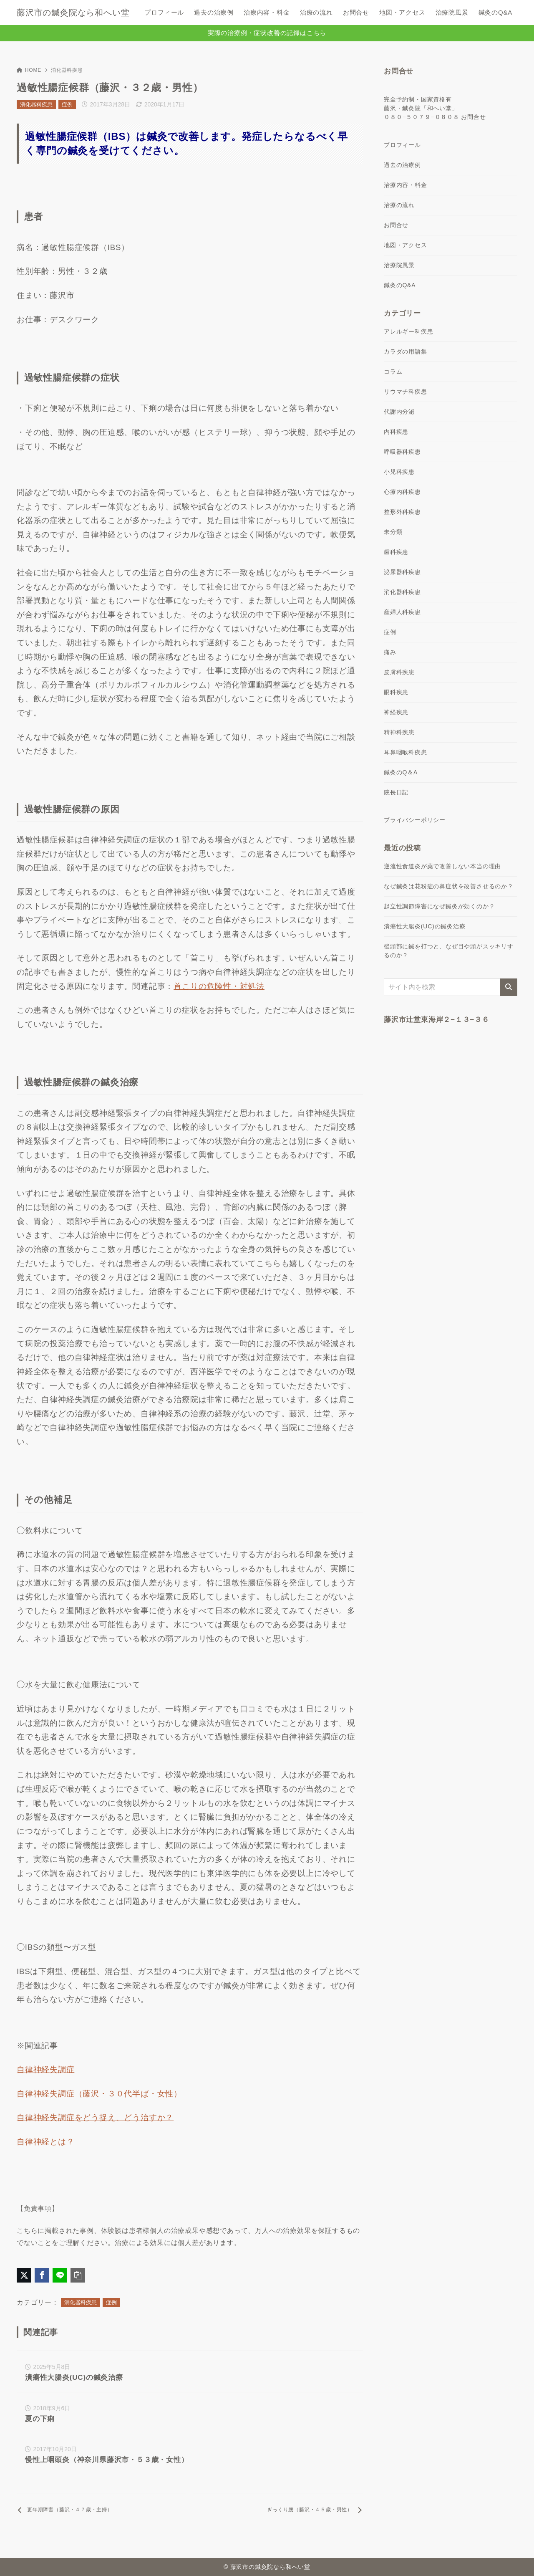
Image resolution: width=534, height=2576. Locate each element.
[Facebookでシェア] (42, 2275)
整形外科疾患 (402, 511)
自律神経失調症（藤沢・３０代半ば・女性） (99, 2093)
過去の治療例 (402, 165)
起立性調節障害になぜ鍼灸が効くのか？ (439, 906)
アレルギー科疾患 (408, 331)
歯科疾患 (396, 552)
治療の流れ (399, 205)
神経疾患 (396, 712)
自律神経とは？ (46, 2141)
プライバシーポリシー (415, 820)
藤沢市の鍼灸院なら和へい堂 (73, 12)
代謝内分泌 (399, 411)
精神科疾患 (399, 732)
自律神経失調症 (46, 2069)
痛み (390, 652)
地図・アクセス (405, 245)
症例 (67, 104)
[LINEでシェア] (60, 2275)
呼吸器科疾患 (402, 451)
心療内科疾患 (402, 491)
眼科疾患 (396, 692)
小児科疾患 (399, 471)
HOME (29, 70)
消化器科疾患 (67, 70)
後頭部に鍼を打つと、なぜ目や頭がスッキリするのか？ (449, 950)
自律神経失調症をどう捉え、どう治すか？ (95, 2117)
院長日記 (396, 792)
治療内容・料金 (405, 185)
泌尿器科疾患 (402, 572)
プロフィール (402, 145)
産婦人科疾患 (402, 612)
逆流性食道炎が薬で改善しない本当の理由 (442, 866)
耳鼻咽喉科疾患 (405, 752)
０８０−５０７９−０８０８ (421, 117)
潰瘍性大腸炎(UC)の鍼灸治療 (425, 926)
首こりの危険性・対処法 (219, 986)
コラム (393, 371)
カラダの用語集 (405, 351)
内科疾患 (396, 431)
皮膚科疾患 (399, 672)
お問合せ (473, 117)
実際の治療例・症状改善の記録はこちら (267, 33)
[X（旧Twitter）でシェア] (24, 2275)
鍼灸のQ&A (400, 285)
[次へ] (278, 2509)
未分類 (393, 531)
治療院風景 (399, 265)
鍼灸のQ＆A (401, 772)
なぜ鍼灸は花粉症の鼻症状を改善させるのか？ (449, 886)
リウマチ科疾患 (405, 391)
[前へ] (101, 2509)
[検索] (508, 987)
